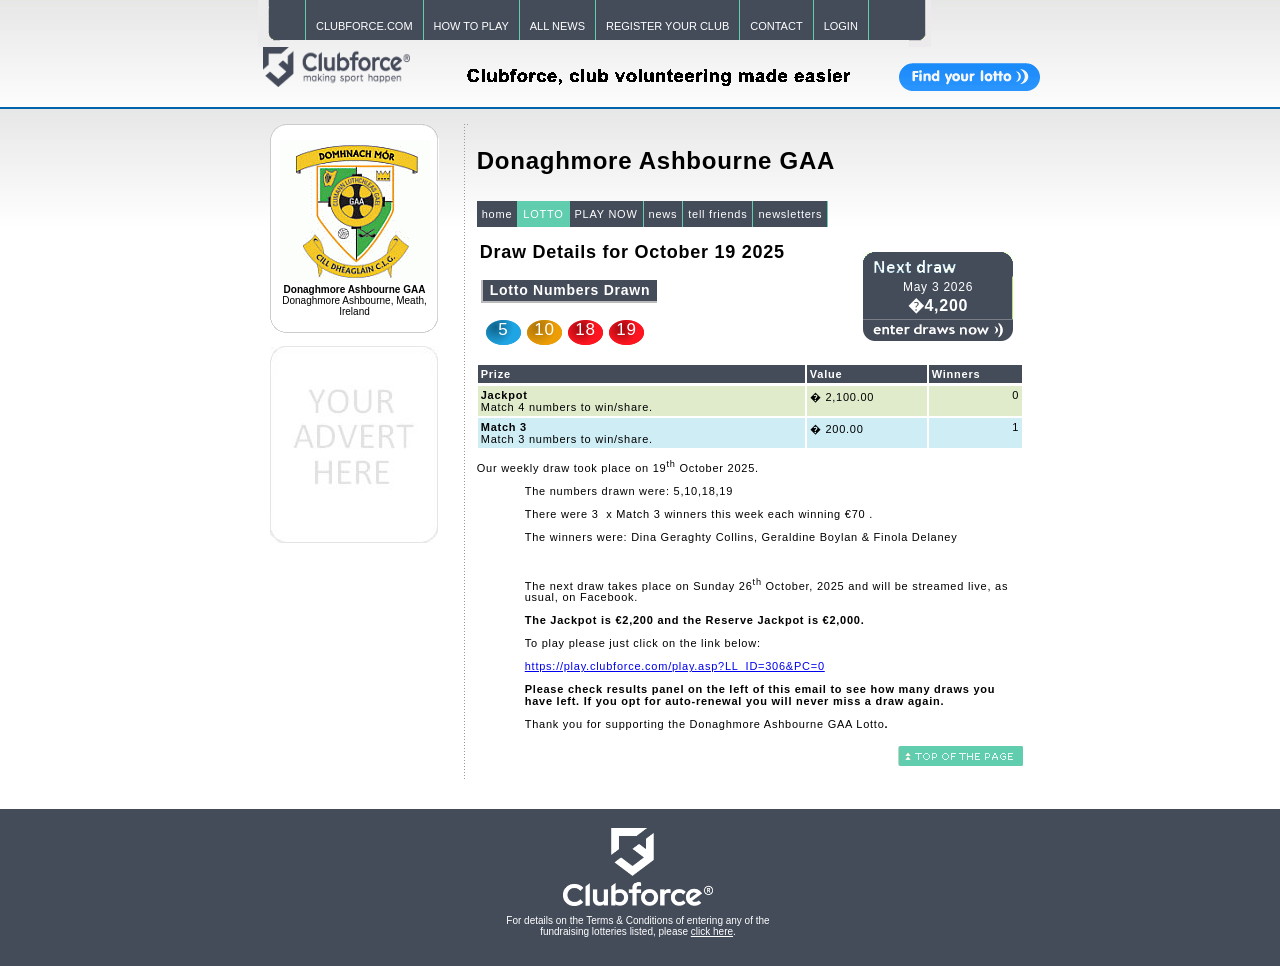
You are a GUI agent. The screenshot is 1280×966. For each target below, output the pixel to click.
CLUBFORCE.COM (364, 26)
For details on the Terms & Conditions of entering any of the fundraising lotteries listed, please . (637, 926)
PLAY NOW (606, 214)
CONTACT (776, 26)
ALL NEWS (557, 26)
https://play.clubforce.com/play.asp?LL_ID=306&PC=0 (675, 666)
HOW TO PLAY (471, 26)
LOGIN (841, 26)
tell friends (717, 214)
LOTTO (543, 214)
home (497, 214)
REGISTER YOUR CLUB (667, 26)
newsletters (790, 214)
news (663, 214)
